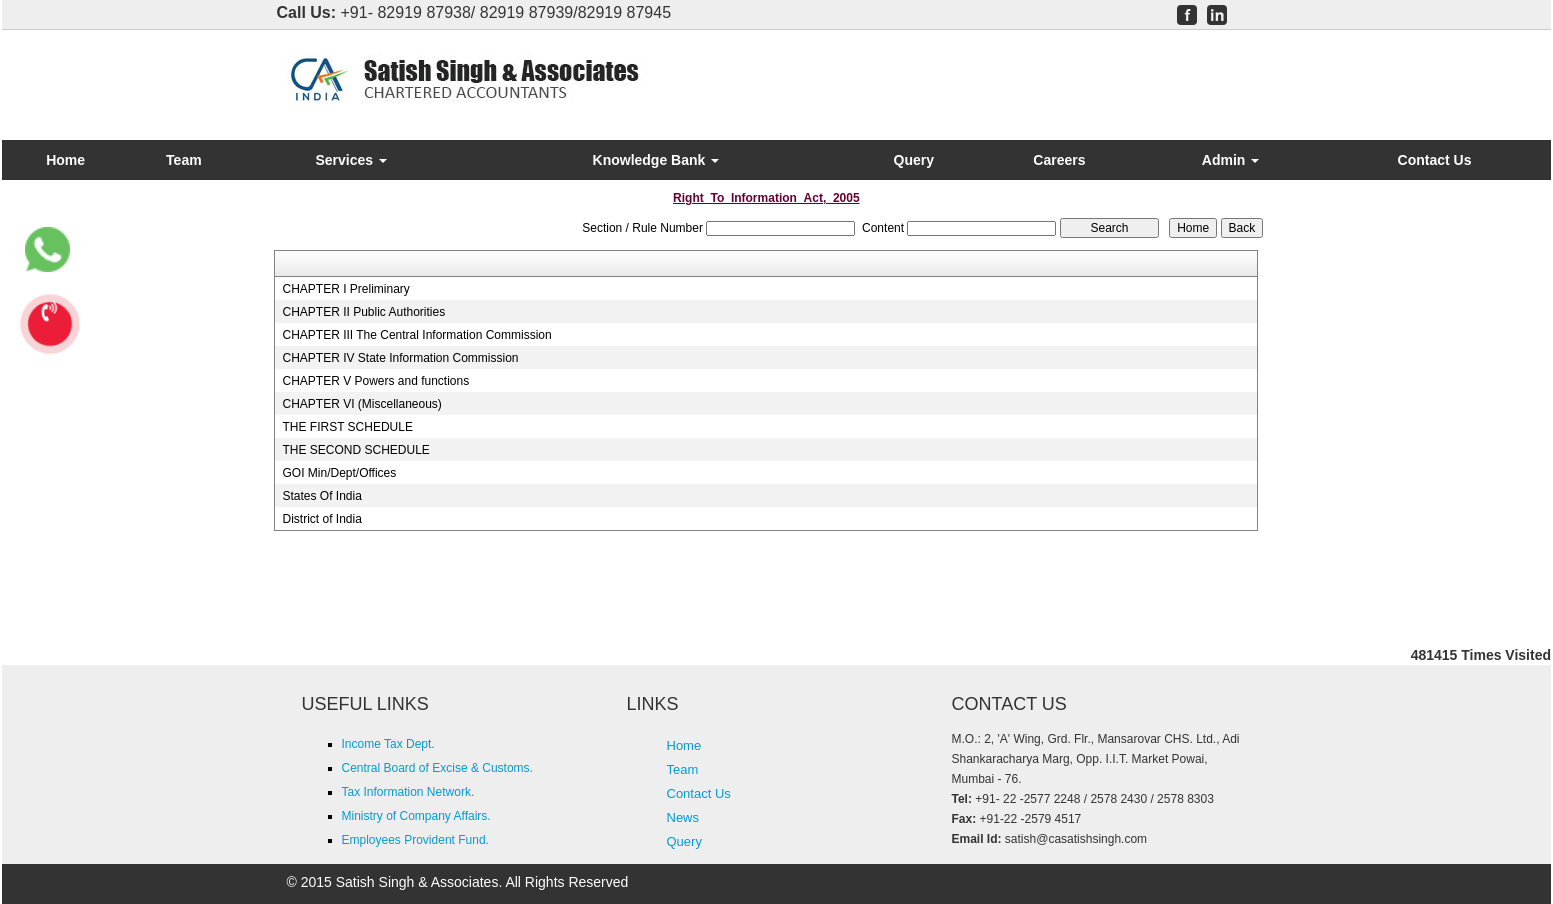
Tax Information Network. (408, 792)
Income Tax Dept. (388, 744)
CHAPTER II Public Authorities (363, 312)
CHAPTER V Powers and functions (375, 381)
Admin (1230, 160)
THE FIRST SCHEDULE (347, 427)
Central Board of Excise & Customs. (437, 768)
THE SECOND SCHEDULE (355, 450)
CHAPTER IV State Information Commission (400, 358)
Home (65, 160)
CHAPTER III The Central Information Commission (416, 335)
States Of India (321, 496)
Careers (1059, 160)
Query (914, 160)
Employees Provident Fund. (415, 840)
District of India (321, 519)
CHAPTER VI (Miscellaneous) (361, 404)
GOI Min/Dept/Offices (339, 473)
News (683, 817)
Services (351, 160)
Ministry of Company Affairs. (416, 816)
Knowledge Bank (656, 160)
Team (184, 160)
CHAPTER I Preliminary (345, 289)
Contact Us (1435, 160)
